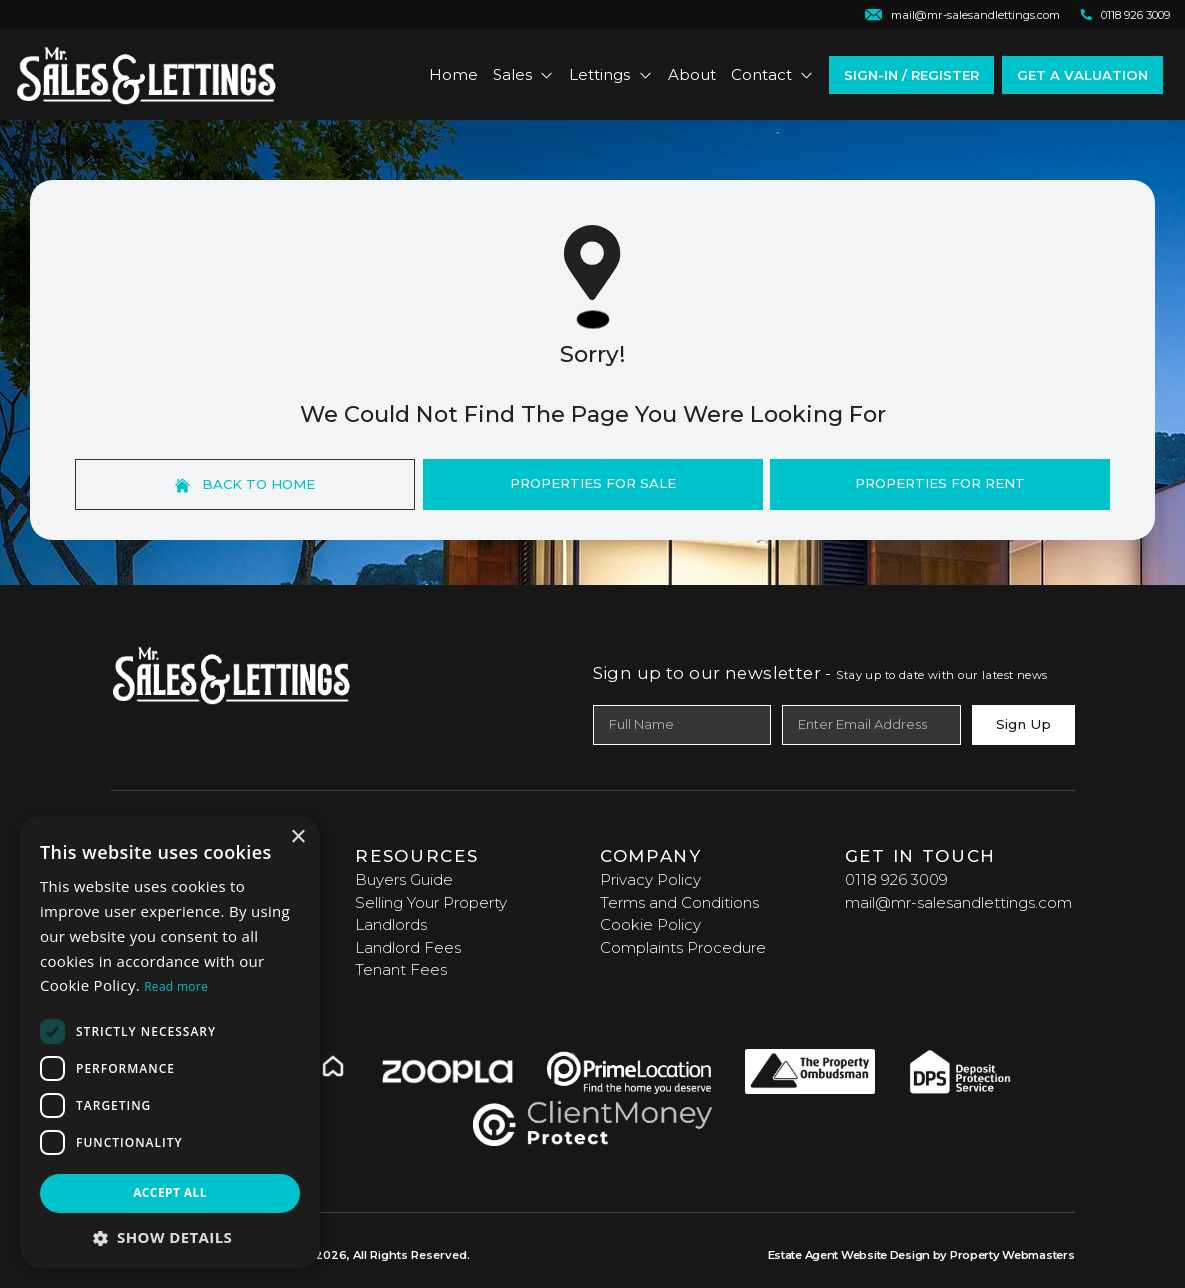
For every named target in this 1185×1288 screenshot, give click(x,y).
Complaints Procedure (683, 947)
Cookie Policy (650, 924)
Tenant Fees (401, 969)
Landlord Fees (408, 947)
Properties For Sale (593, 483)
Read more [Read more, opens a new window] (176, 986)
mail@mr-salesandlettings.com (958, 902)
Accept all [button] (170, 1192)
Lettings (611, 74)
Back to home (245, 484)
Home (453, 74)
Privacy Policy (650, 879)
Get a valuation (1082, 75)
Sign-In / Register (911, 75)
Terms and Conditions (679, 902)
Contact (773, 74)
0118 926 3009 (896, 879)
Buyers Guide (404, 879)
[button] (170, 1237)
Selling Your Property (431, 902)
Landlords (391, 924)
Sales (524, 74)
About (692, 74)
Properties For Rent (940, 483)
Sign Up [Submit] (1023, 724)
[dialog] (170, 1042)
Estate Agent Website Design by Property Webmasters (921, 1255)
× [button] (297, 837)
